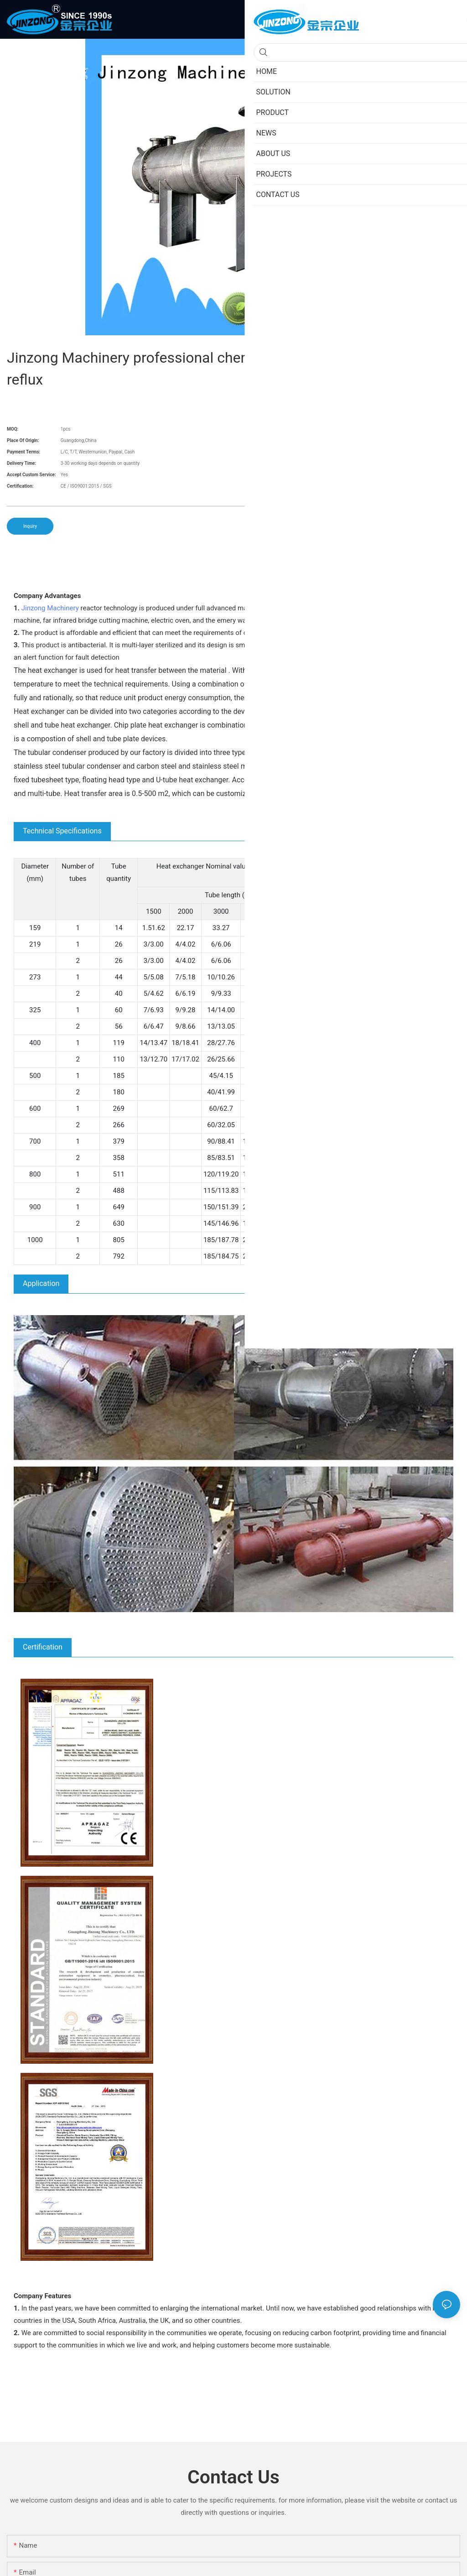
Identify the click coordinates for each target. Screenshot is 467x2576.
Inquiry (30, 526)
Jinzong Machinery (50, 608)
